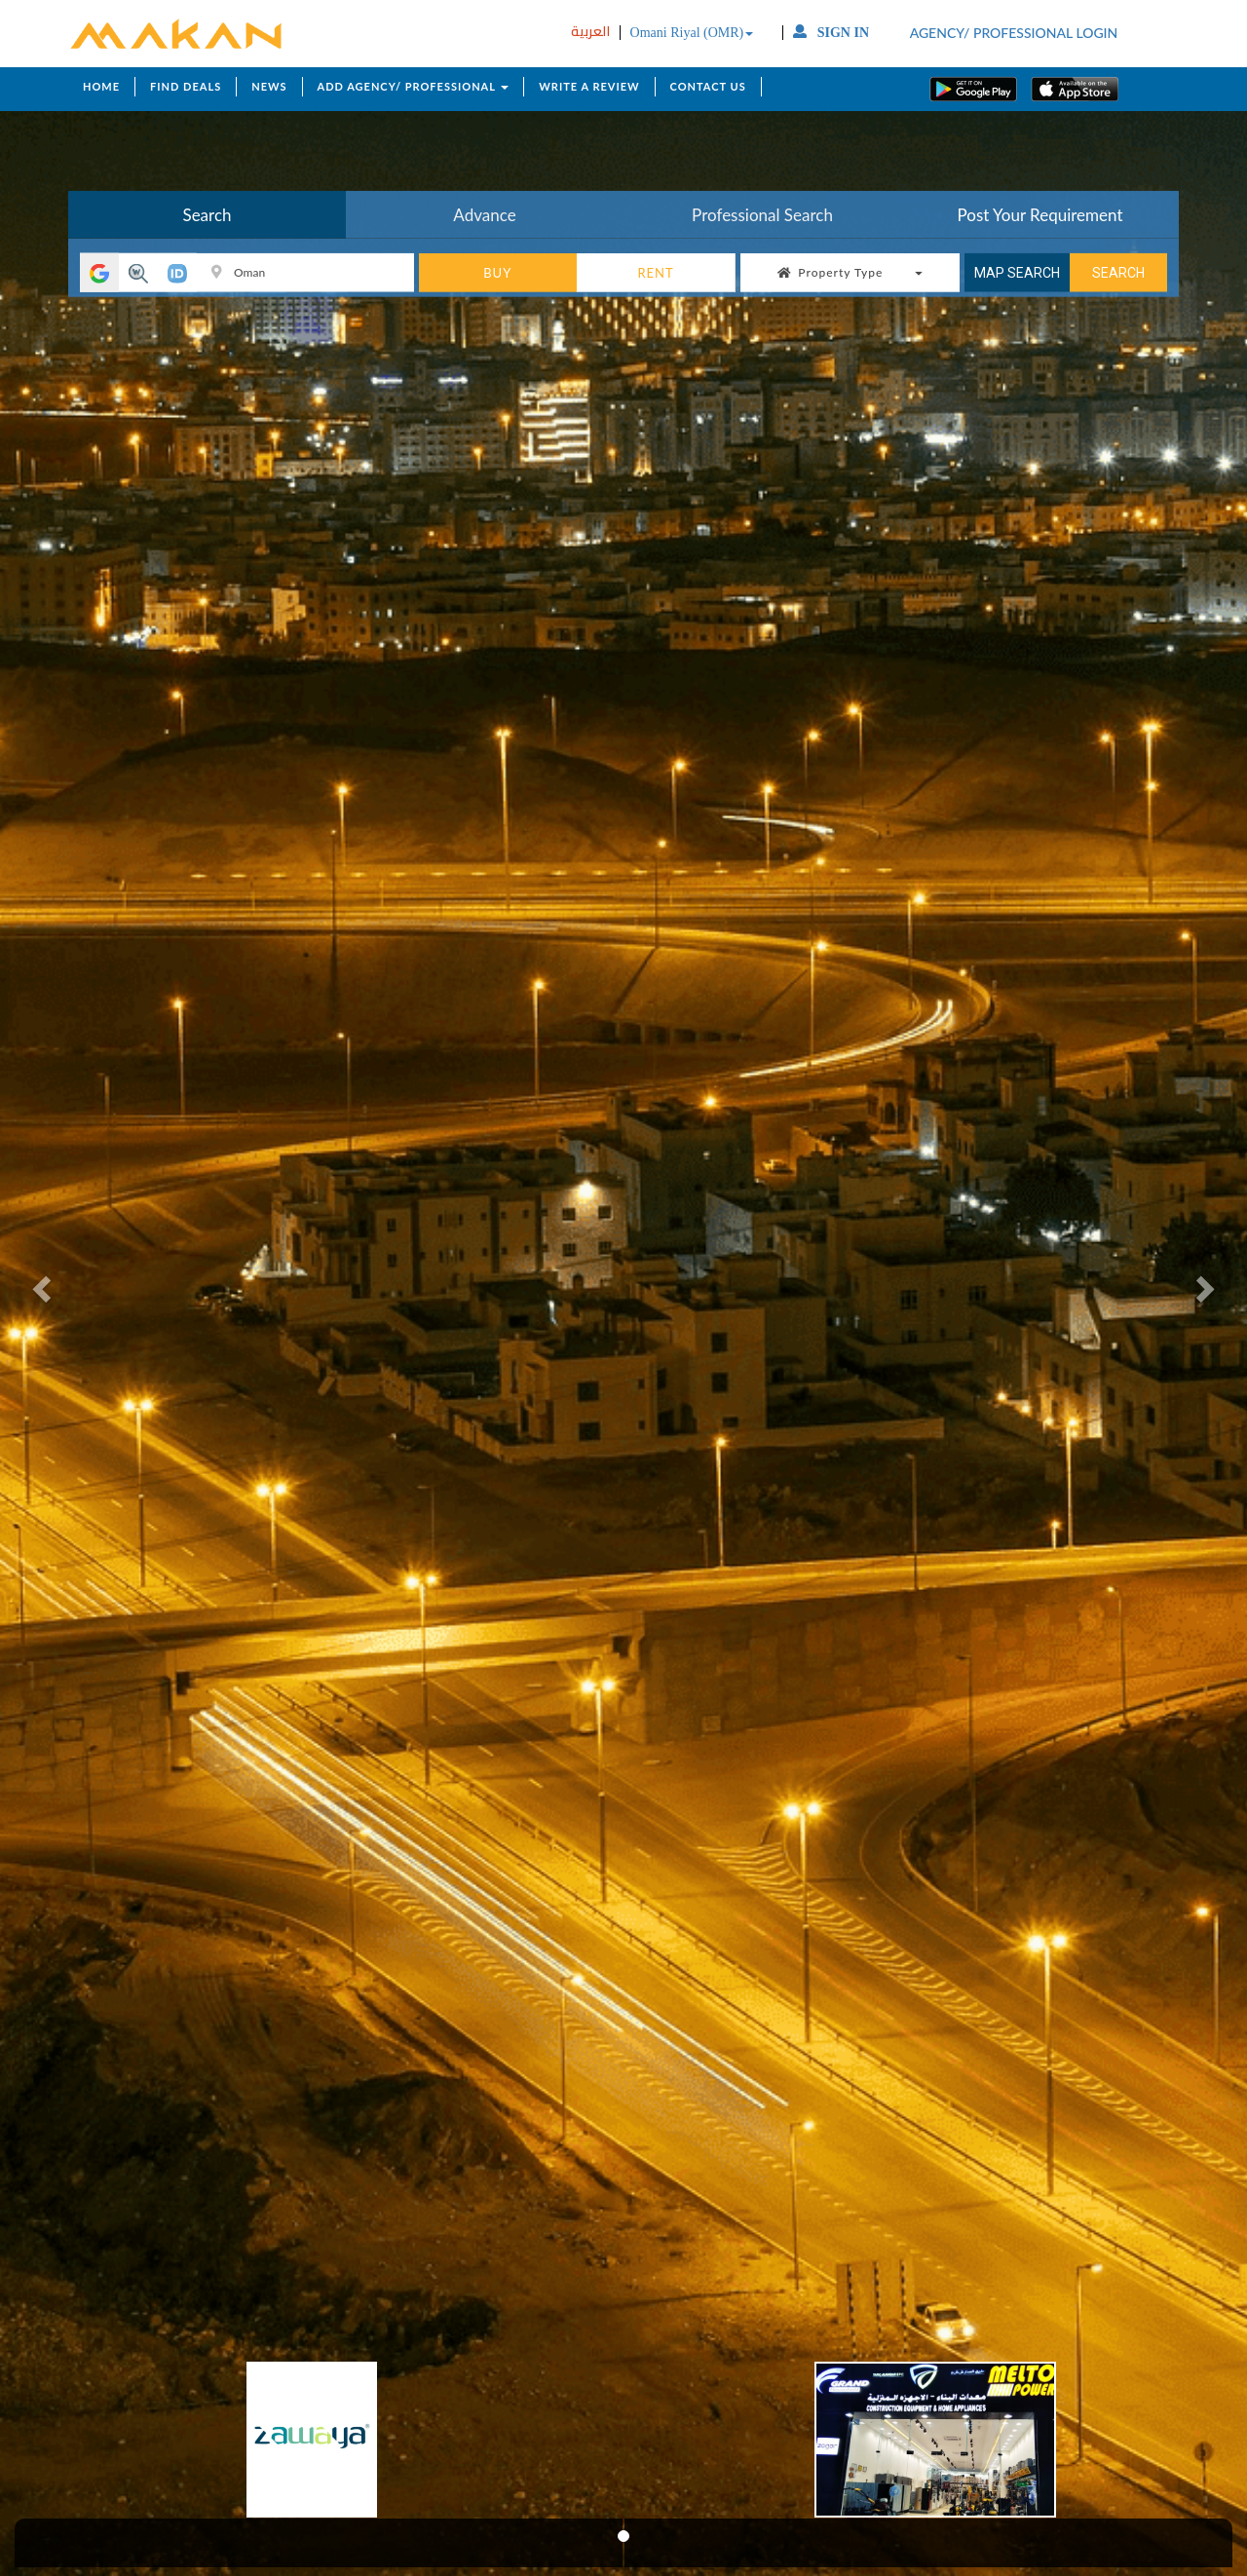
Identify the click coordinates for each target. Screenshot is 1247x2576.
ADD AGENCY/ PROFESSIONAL (414, 86)
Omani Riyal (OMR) (692, 32)
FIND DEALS (185, 86)
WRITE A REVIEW (589, 86)
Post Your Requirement (1040, 215)
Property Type (850, 272)
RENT (655, 273)
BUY (497, 273)
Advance (484, 215)
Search (206, 215)
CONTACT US (708, 86)
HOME (101, 86)
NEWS (268, 86)
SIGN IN (831, 32)
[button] (44, 1288)
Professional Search (762, 215)
